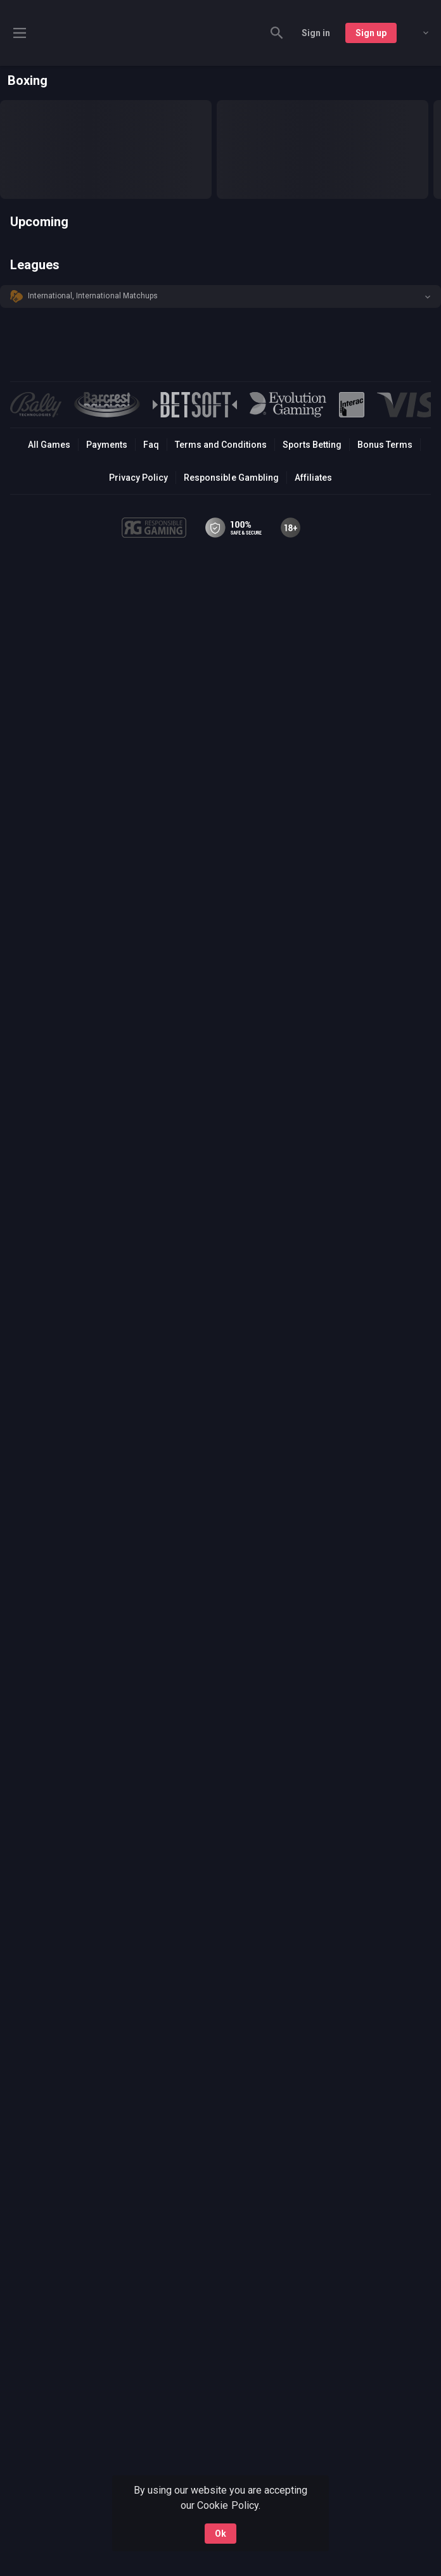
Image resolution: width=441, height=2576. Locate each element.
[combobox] (416, 33)
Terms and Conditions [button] (221, 445)
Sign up (371, 33)
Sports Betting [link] (312, 445)
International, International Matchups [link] (93, 295)
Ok (220, 2533)
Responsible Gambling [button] (231, 478)
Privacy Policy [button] (138, 478)
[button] (220, 296)
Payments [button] (106, 445)
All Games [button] (49, 445)
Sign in (316, 33)
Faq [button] (151, 445)
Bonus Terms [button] (384, 445)
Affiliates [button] (313, 478)
